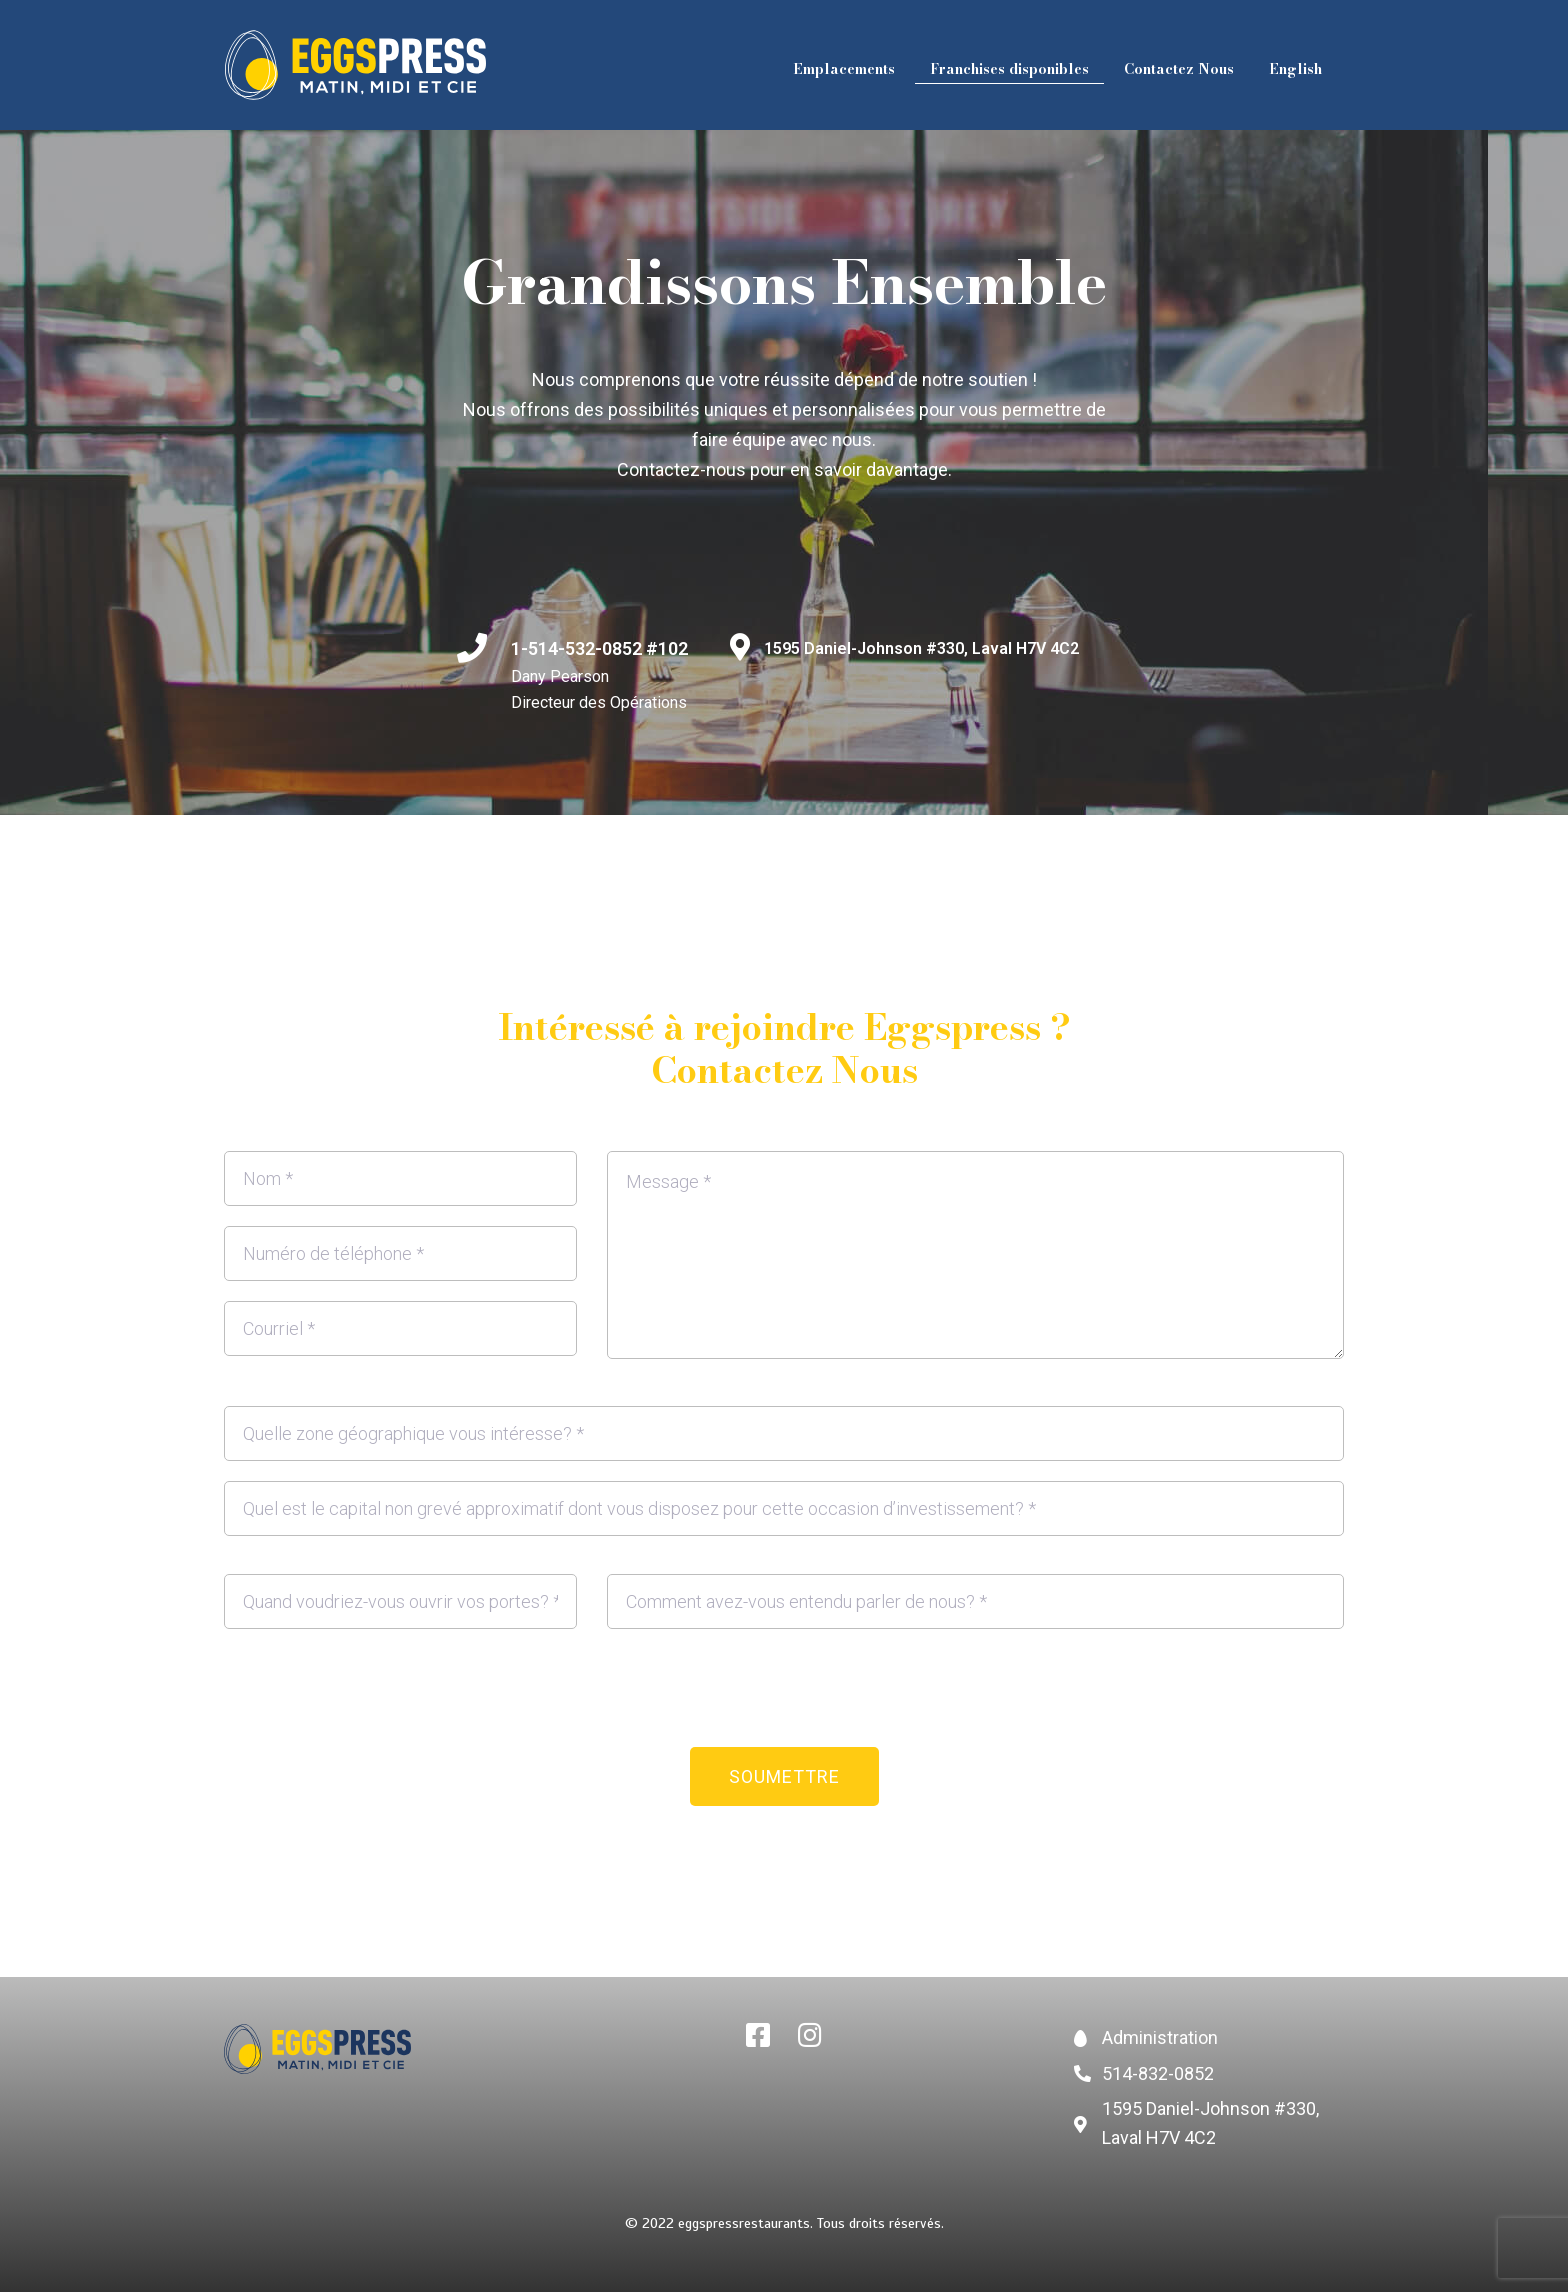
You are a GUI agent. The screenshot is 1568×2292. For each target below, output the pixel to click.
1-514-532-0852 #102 (599, 648)
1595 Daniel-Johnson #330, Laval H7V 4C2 (921, 648)
